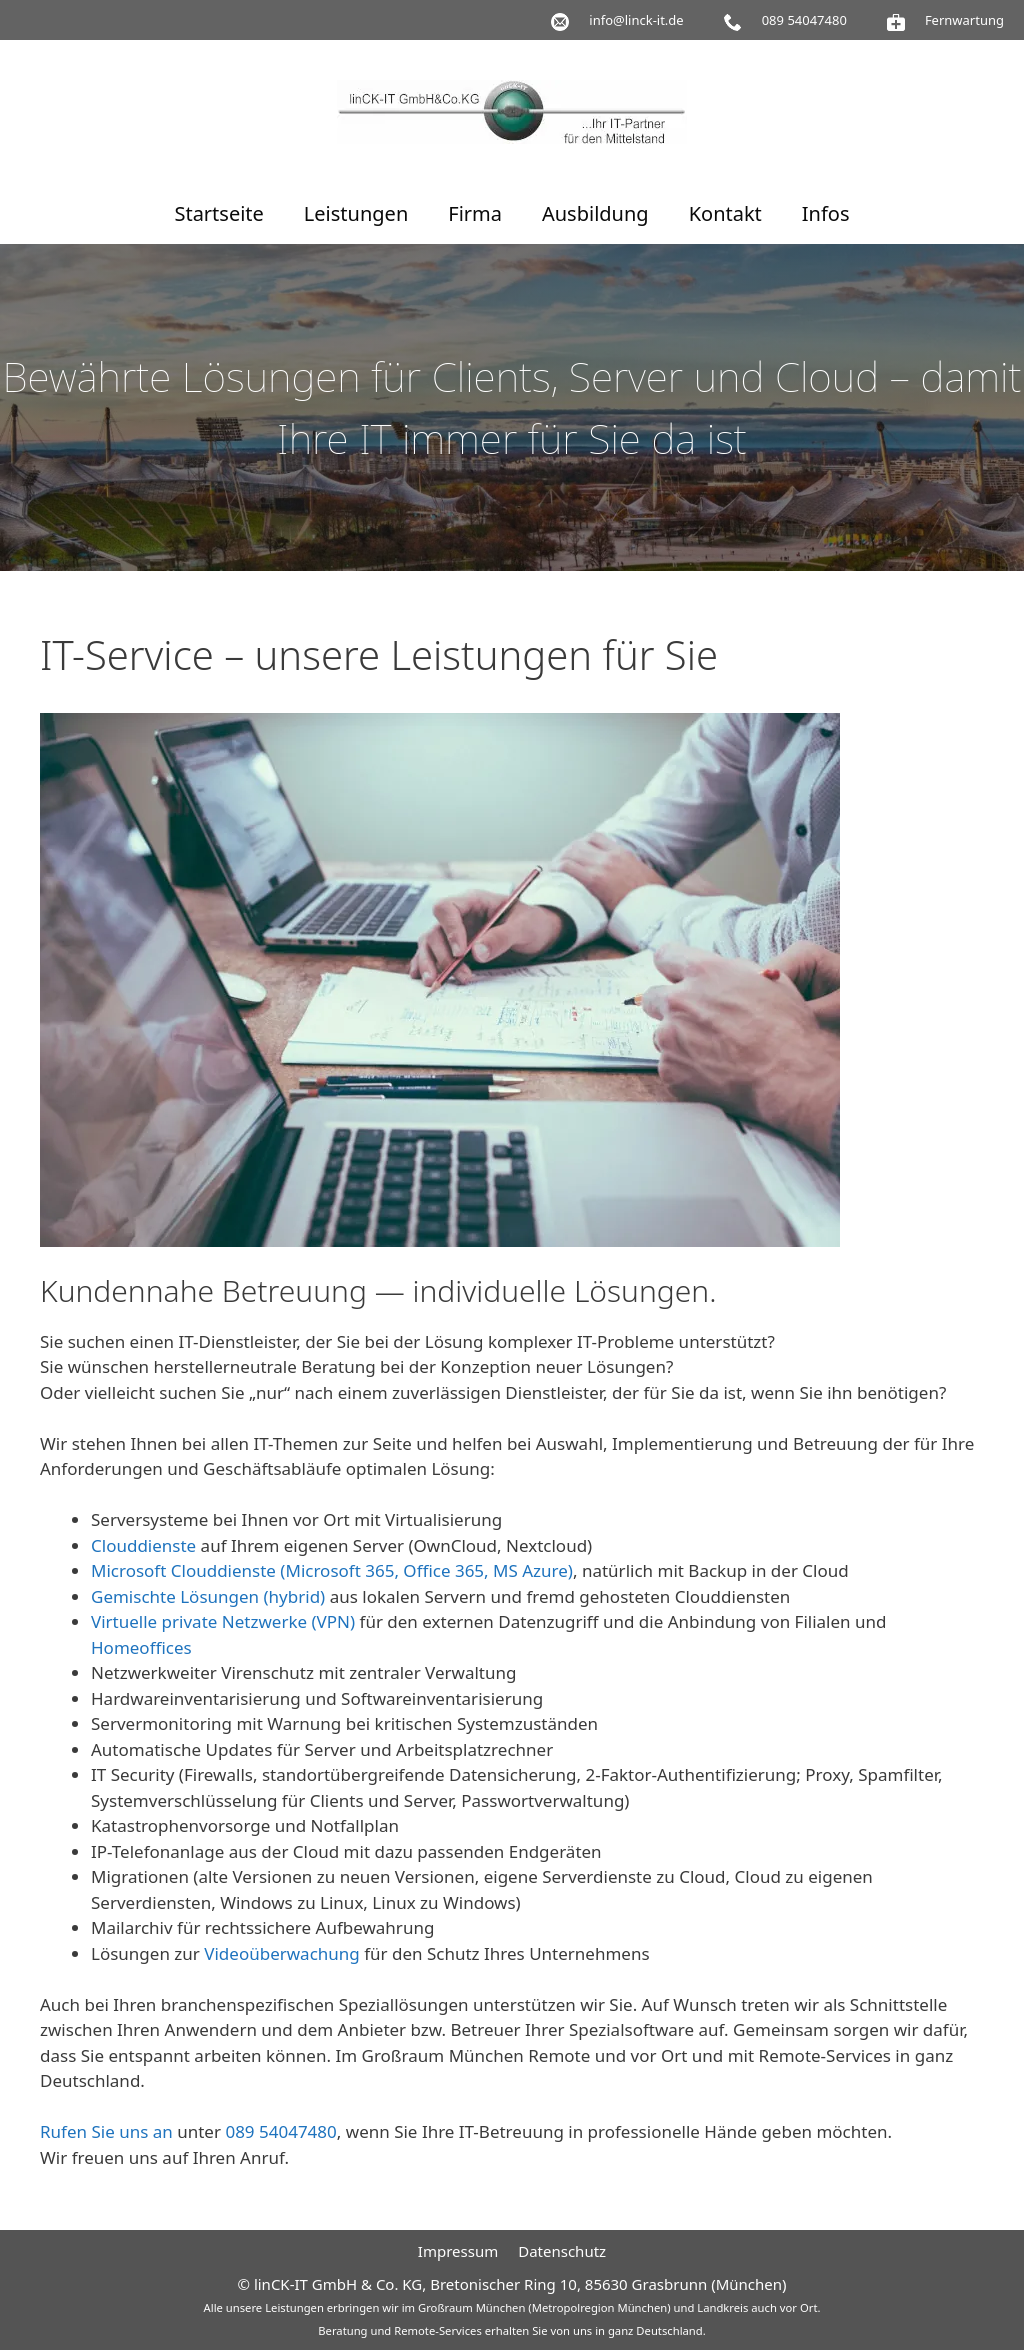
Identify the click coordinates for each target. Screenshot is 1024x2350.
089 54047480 (280, 2131)
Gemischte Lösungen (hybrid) (208, 1596)
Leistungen (356, 213)
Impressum (458, 2251)
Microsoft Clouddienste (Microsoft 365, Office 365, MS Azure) (332, 1570)
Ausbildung (595, 213)
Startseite (218, 213)
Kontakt (725, 213)
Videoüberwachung (282, 1953)
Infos (826, 213)
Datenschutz (562, 2251)
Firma (475, 213)
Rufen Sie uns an (106, 2131)
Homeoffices (141, 1647)
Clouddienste (143, 1545)
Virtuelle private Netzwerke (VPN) (223, 1621)
